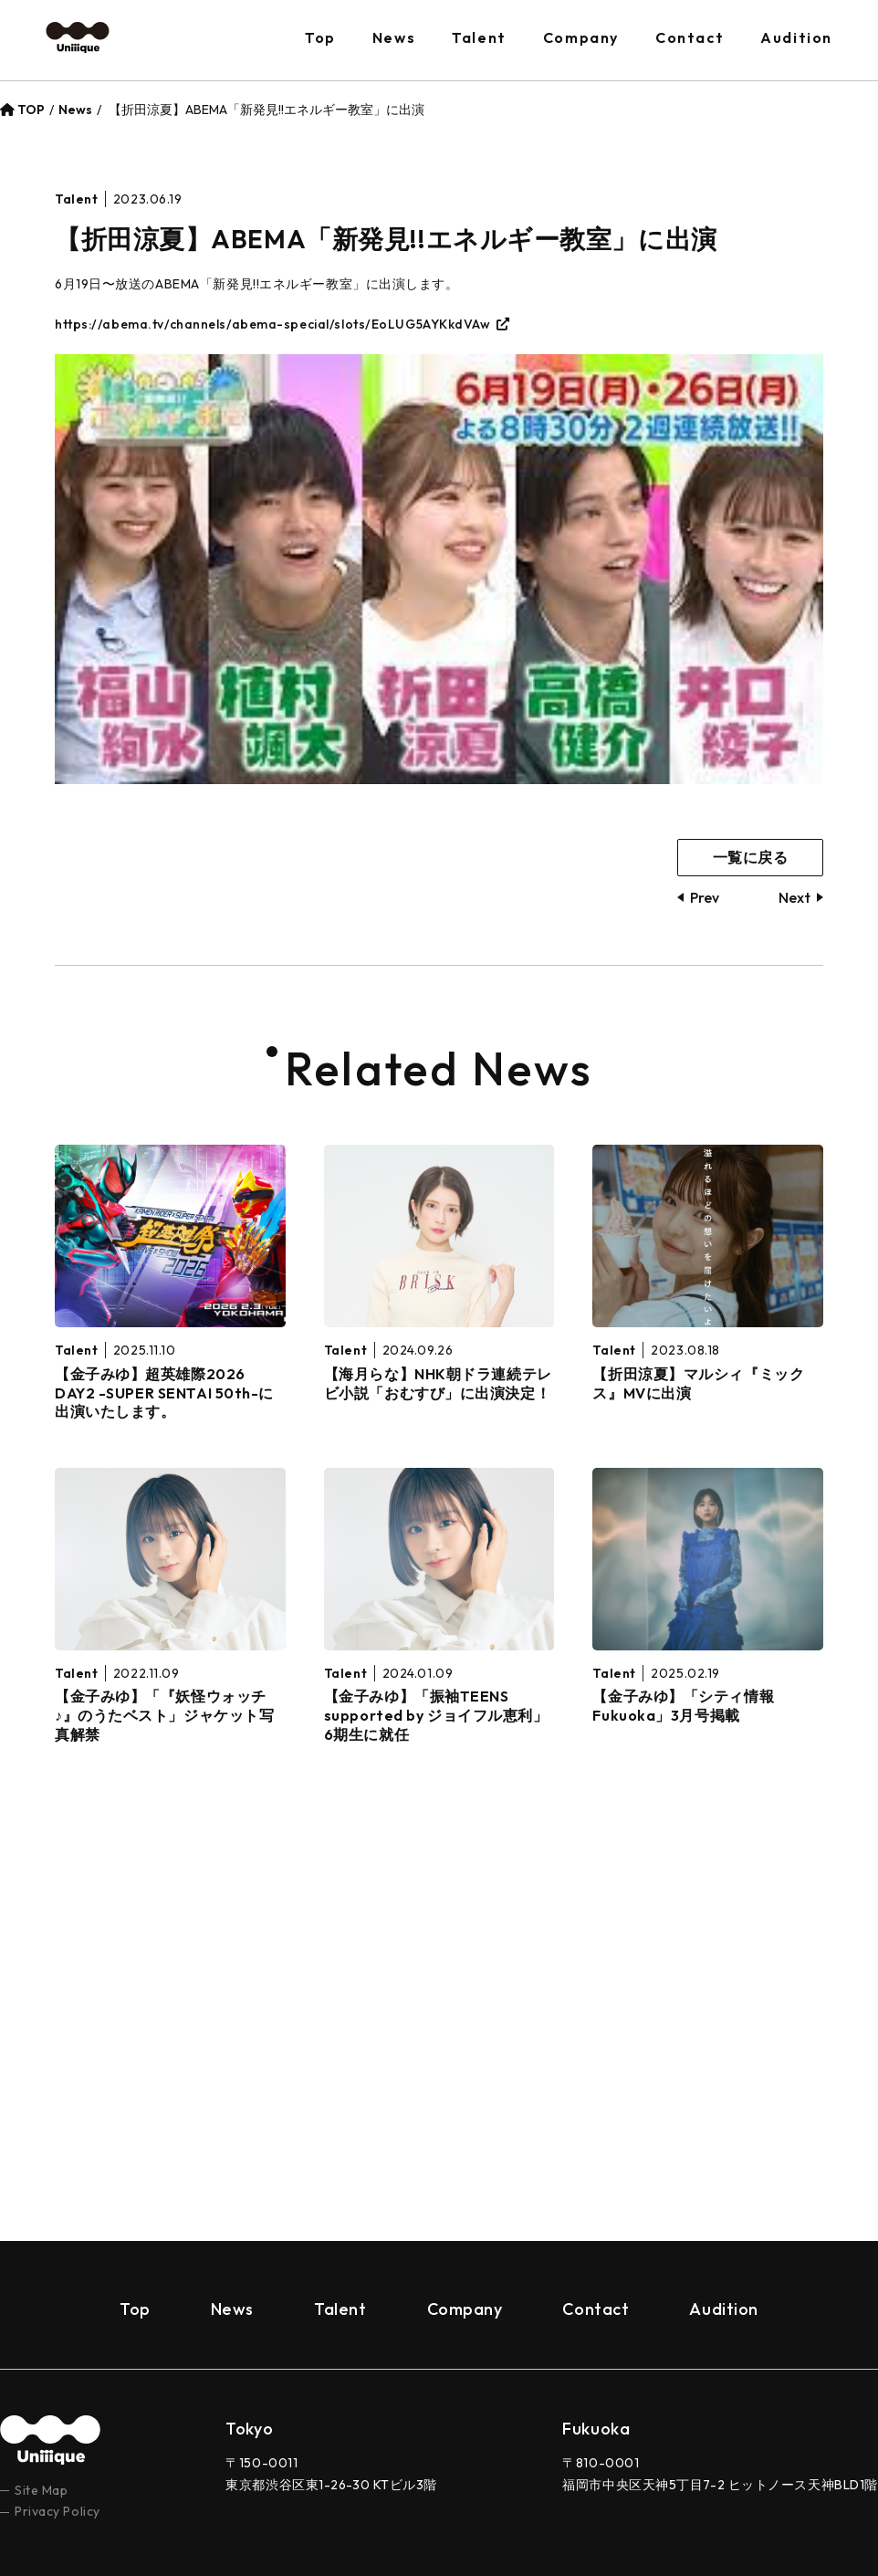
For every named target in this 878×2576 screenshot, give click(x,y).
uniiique (50, 2399)
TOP (22, 109)
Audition (796, 37)
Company (581, 37)
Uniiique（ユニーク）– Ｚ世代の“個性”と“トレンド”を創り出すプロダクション (78, 38)
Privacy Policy (57, 2471)
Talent (479, 37)
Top (320, 37)
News (393, 37)
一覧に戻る (751, 857)
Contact (689, 37)
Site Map (41, 2449)
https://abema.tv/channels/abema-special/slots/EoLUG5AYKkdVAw (273, 324)
